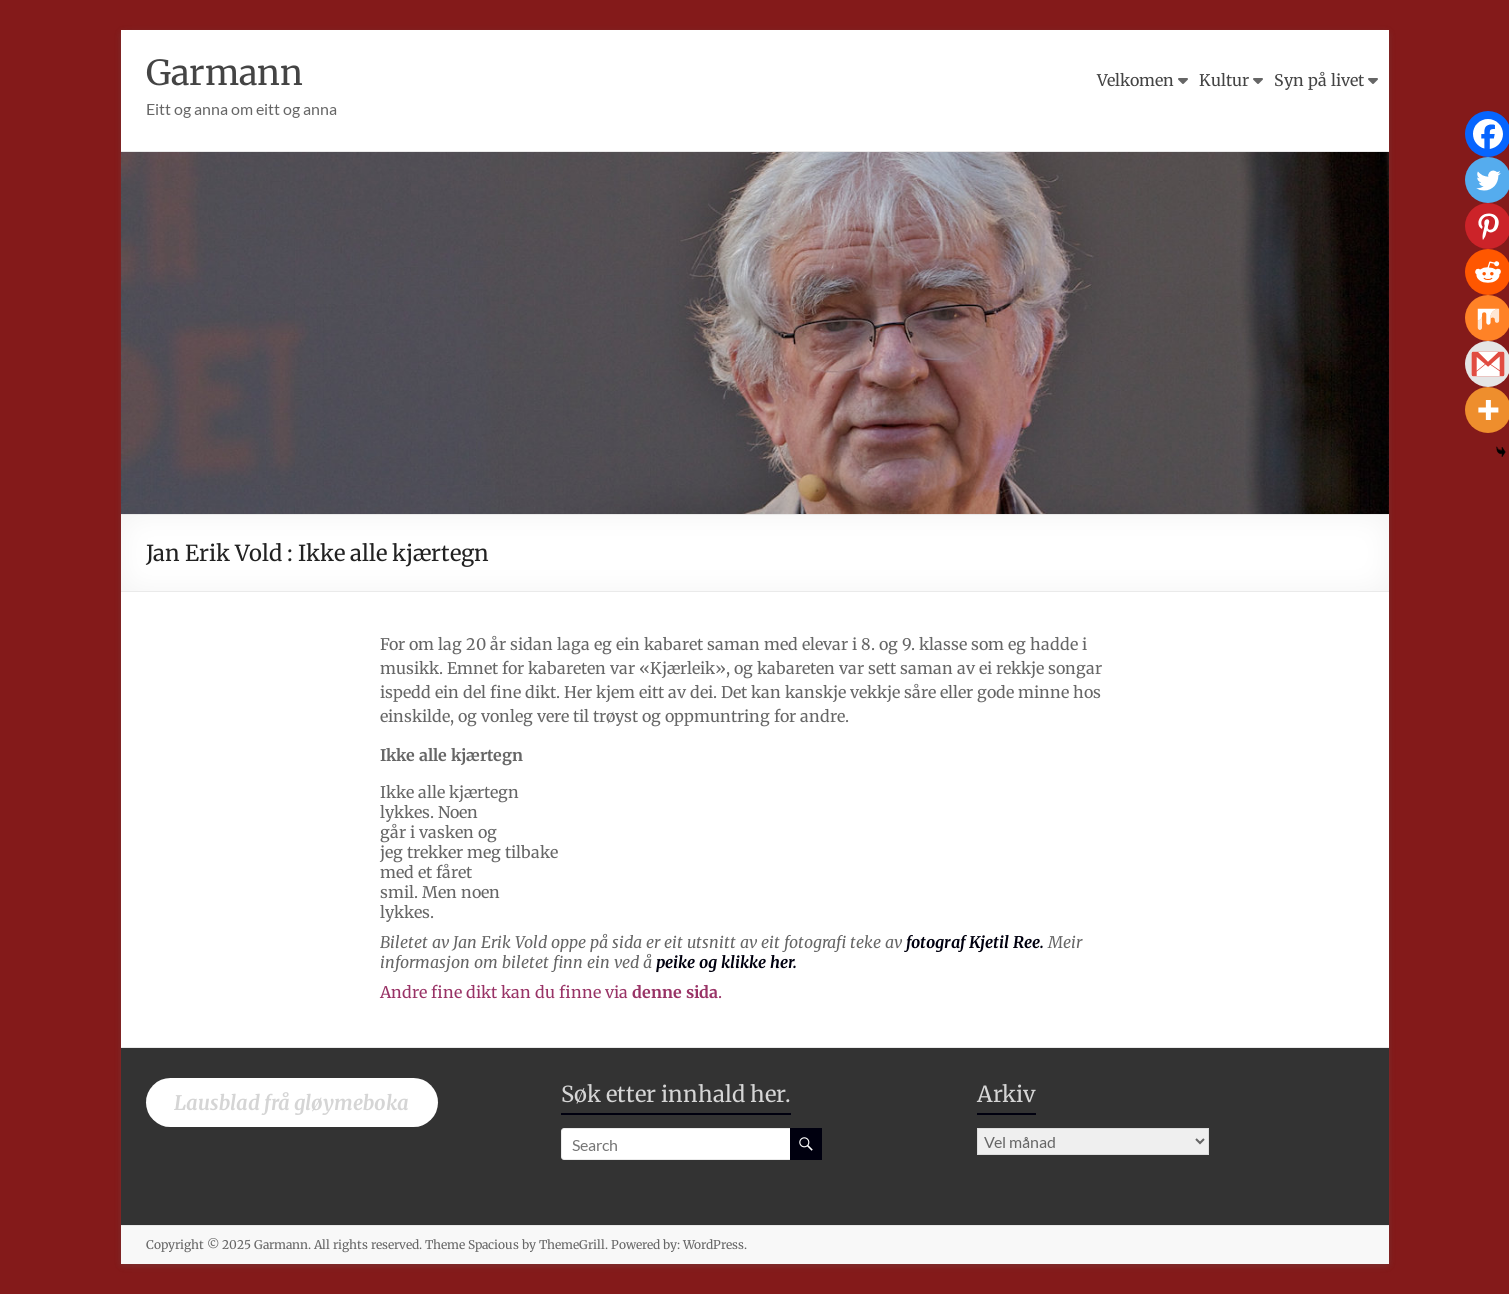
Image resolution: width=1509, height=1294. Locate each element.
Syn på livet (1319, 80)
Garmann (228, 72)
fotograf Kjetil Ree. (975, 942)
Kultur (1224, 80)
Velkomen (1135, 80)
